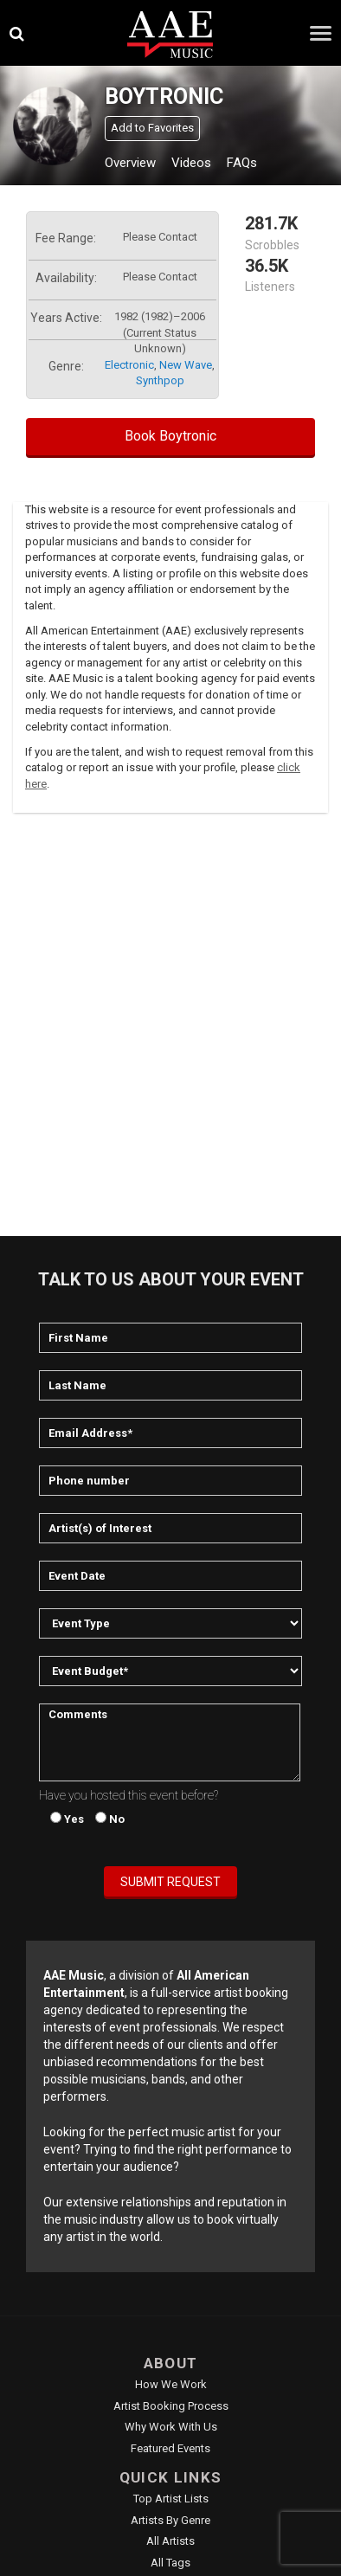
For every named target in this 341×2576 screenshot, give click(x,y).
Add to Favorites (152, 127)
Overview (130, 163)
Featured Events (170, 2448)
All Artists (170, 2540)
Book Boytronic (170, 436)
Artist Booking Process (170, 2405)
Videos (191, 163)
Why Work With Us (171, 2426)
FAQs (242, 163)
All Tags (170, 2562)
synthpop (160, 380)
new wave (185, 364)
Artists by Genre (170, 2520)
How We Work (171, 2384)
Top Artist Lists (171, 2498)
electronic (129, 364)
